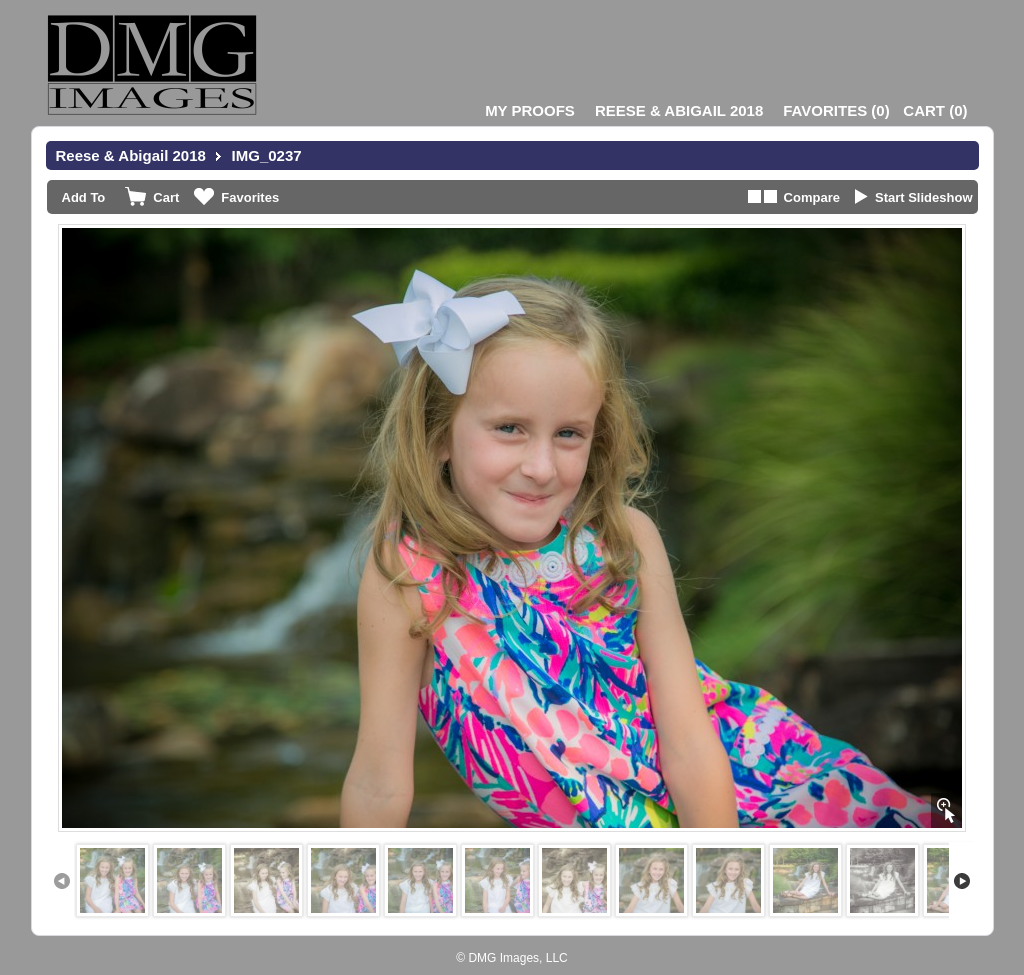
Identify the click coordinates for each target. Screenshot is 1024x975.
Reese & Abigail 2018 (679, 110)
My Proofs (530, 110)
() (836, 110)
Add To (84, 197)
